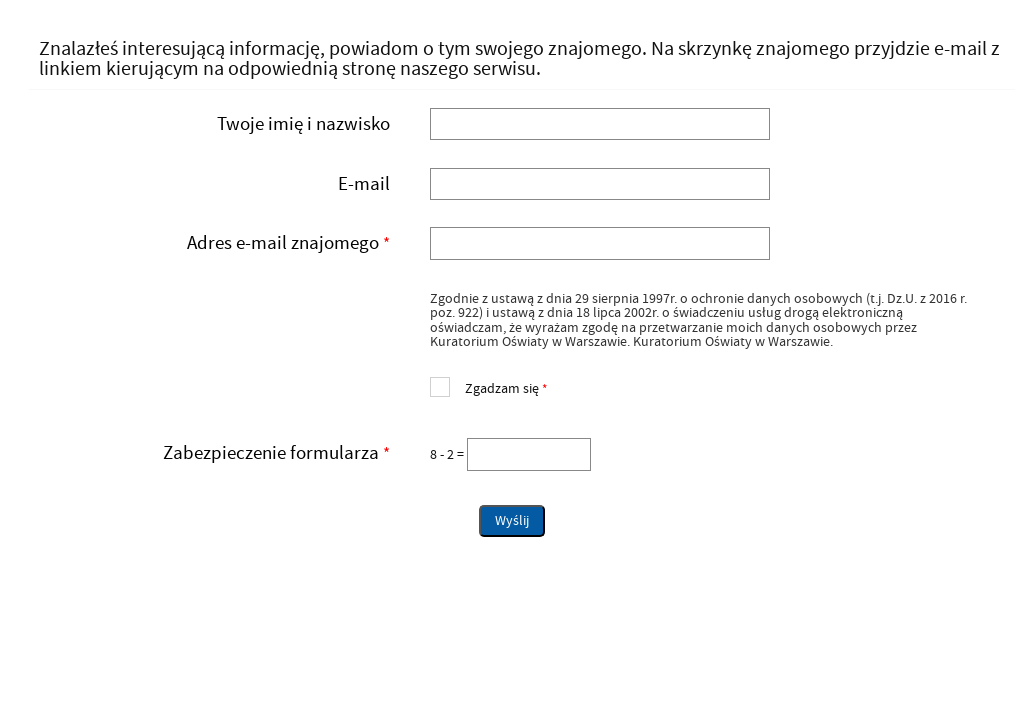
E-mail (364, 184)
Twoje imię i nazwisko (303, 124)
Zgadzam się (488, 386)
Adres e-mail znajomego (216, 243)
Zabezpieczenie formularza (216, 454)
